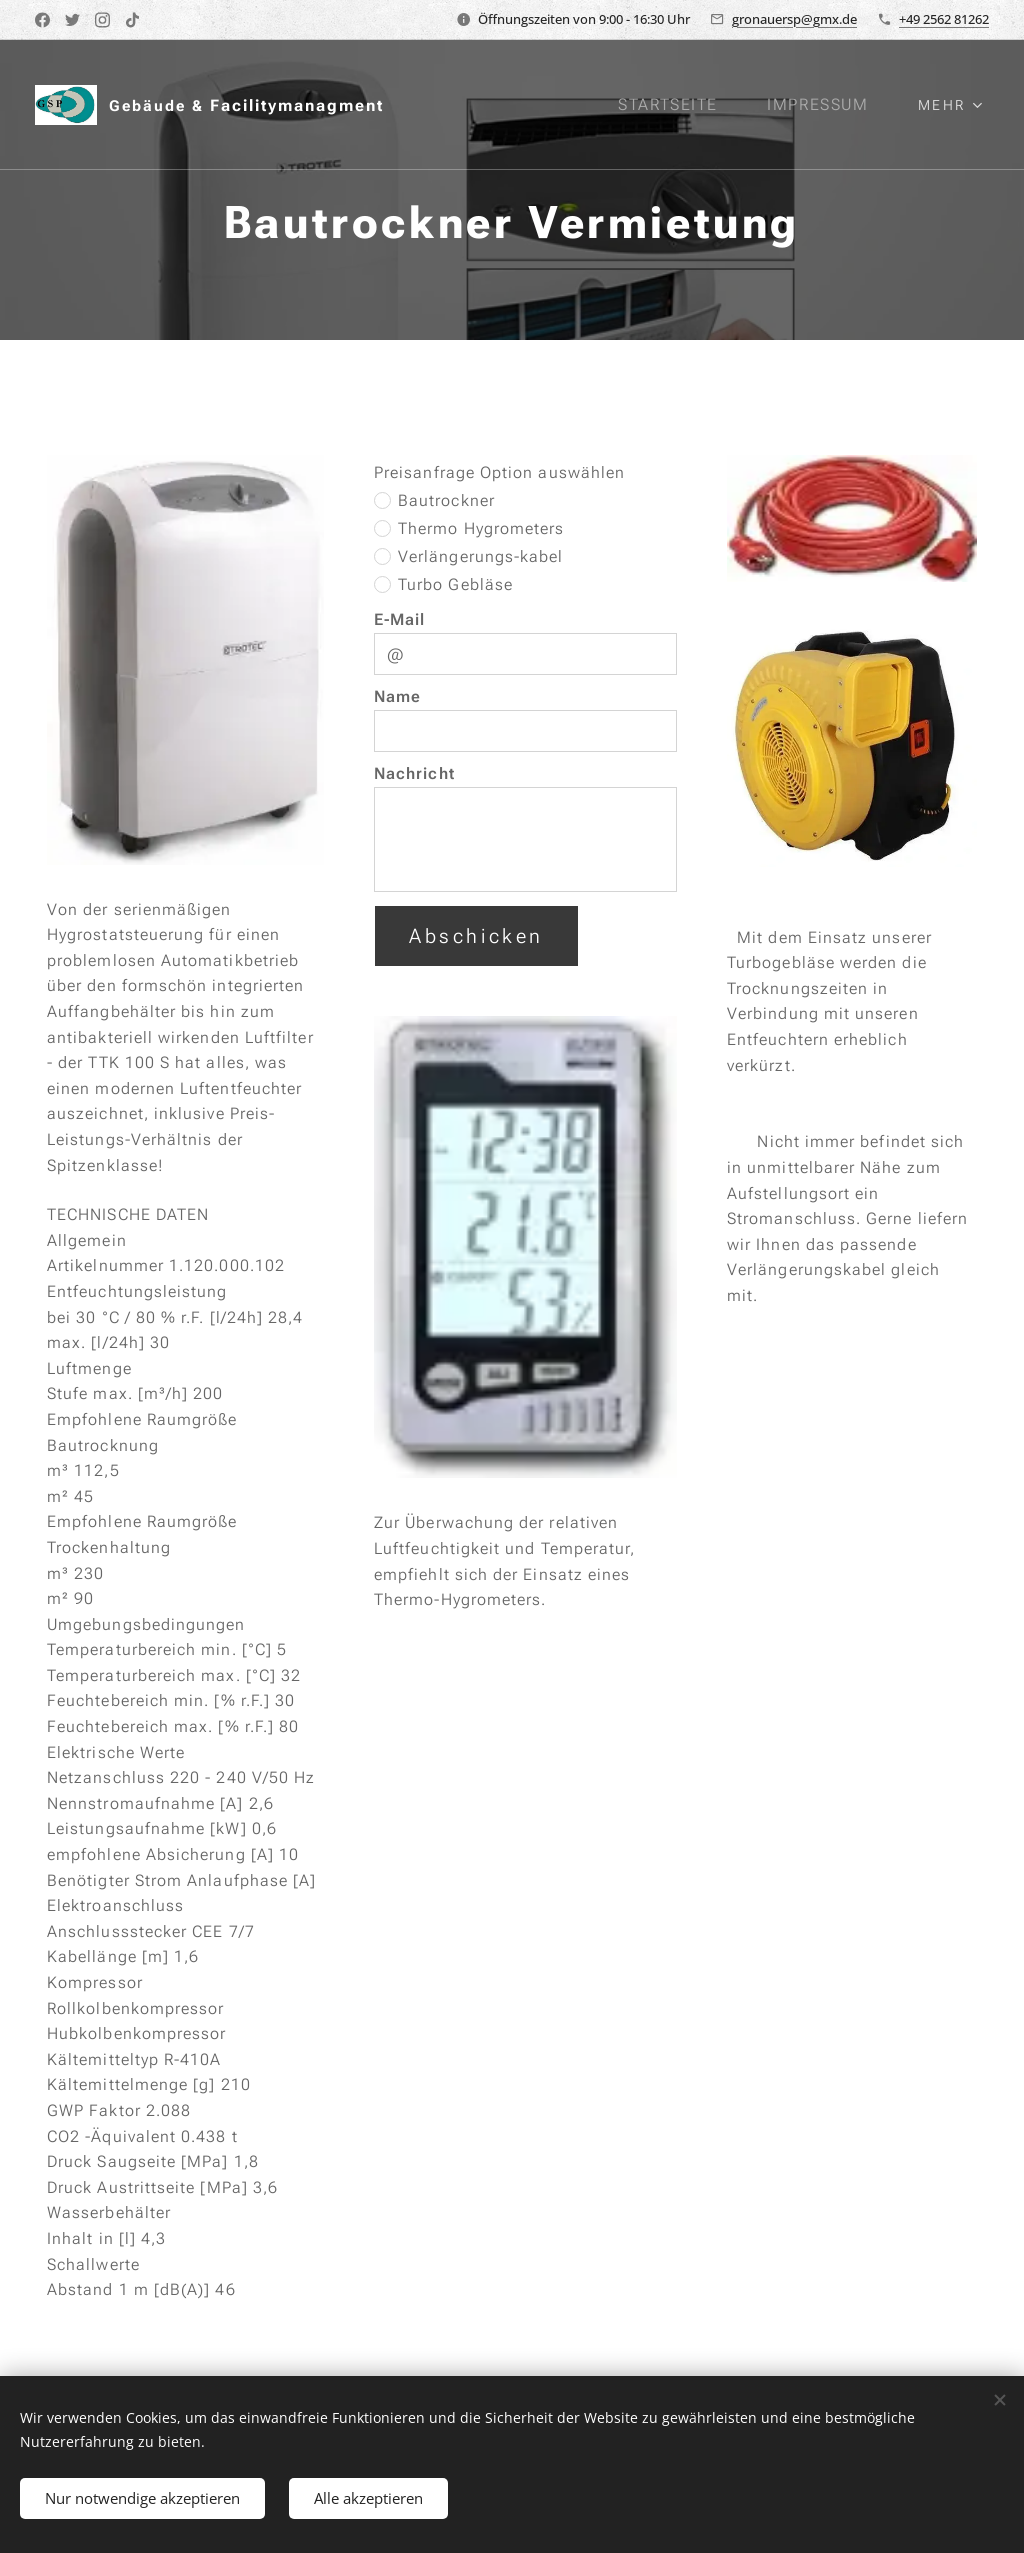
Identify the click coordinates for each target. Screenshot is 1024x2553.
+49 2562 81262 (944, 19)
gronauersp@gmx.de (794, 19)
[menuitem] (679, 105)
